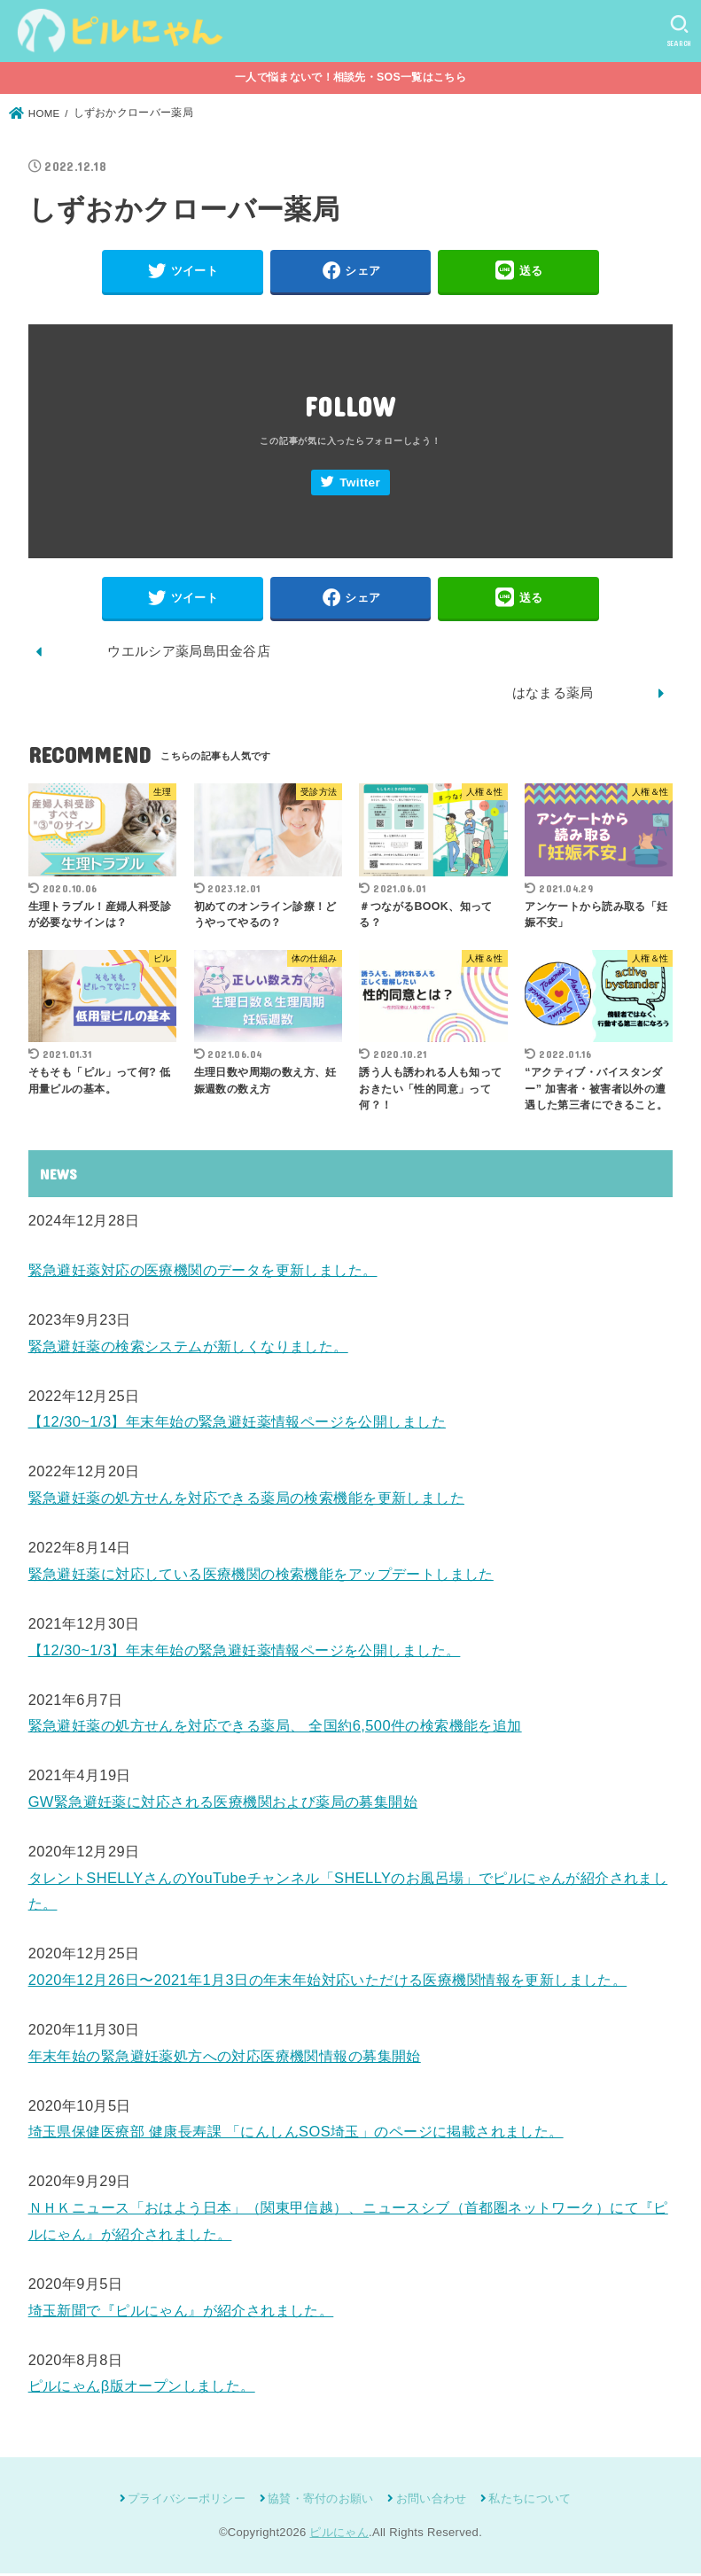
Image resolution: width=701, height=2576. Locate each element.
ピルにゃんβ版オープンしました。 (141, 2389)
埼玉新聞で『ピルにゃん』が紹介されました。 (181, 2313)
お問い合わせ (431, 2501)
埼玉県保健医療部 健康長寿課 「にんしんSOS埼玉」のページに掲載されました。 (296, 2135)
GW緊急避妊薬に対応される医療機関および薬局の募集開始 (222, 1804)
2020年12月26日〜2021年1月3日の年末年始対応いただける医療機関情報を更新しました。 (327, 1982)
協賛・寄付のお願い (321, 2501)
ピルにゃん (339, 2534)
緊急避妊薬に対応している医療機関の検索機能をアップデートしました (261, 1576)
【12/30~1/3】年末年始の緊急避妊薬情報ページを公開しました (237, 1425)
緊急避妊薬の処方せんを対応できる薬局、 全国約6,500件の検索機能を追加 (275, 1729)
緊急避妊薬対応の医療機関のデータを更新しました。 (203, 1272)
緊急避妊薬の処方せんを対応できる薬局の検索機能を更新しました (246, 1500)
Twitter (359, 484)
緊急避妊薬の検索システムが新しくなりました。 (188, 1349)
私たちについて (529, 2501)
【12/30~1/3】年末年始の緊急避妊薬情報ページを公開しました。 (244, 1653)
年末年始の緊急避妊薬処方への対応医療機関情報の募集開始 (224, 2058)
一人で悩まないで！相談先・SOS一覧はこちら (350, 77)
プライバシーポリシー (186, 2501)
